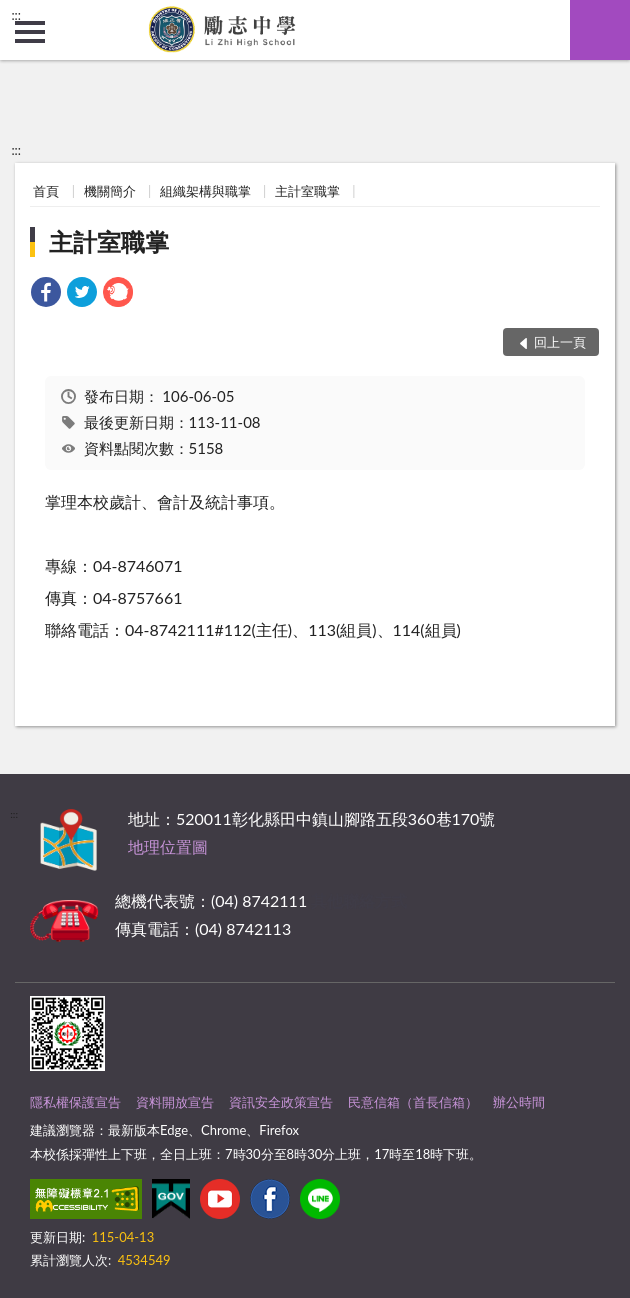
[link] (46, 294)
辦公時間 (519, 1102)
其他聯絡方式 (359, 900)
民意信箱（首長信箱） (413, 1102)
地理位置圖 (168, 846)
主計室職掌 (307, 191)
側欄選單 (30, 32)
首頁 (46, 191)
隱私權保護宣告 (75, 1102)
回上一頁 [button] (560, 342)
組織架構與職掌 (205, 191)
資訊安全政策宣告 (281, 1102)
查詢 (600, 30)
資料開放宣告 (175, 1102)
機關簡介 (110, 191)
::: (16, 15)
